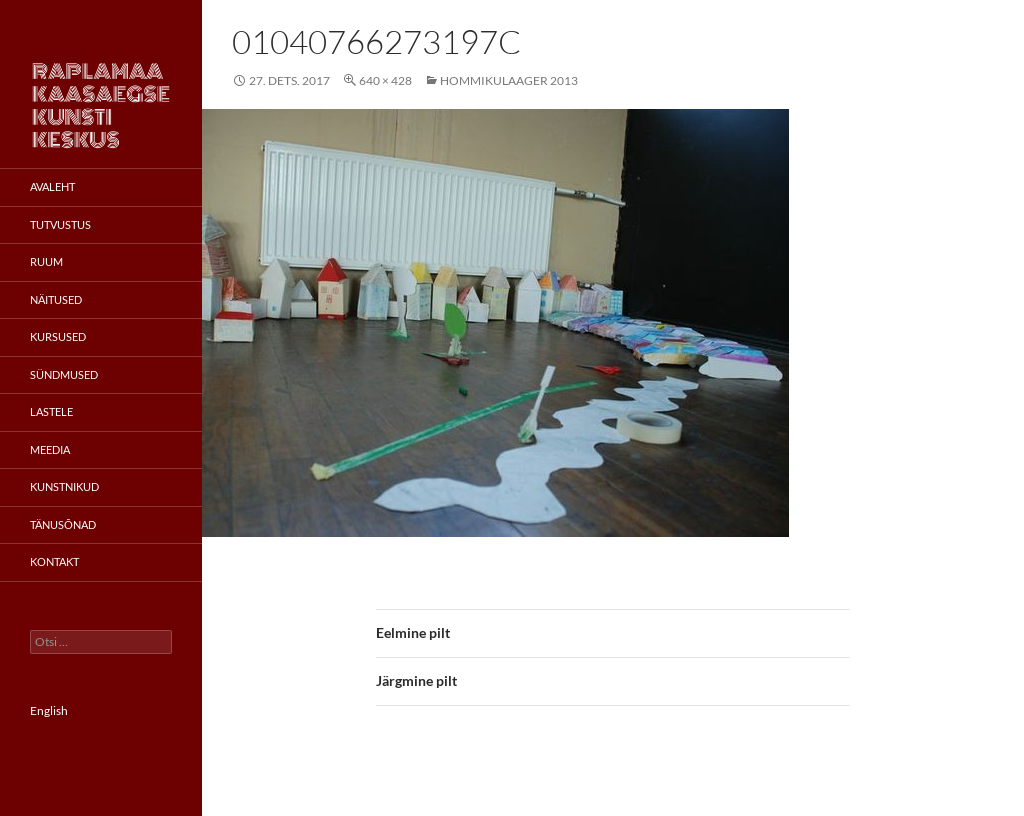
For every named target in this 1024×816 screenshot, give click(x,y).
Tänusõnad (63, 524)
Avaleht (52, 186)
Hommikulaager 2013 (509, 80)
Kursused (58, 336)
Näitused (56, 299)
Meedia (50, 449)
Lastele (51, 411)
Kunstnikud (64, 486)
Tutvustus (60, 224)
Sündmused (64, 374)
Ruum (46, 261)
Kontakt (54, 561)
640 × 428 (385, 80)
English (49, 710)
